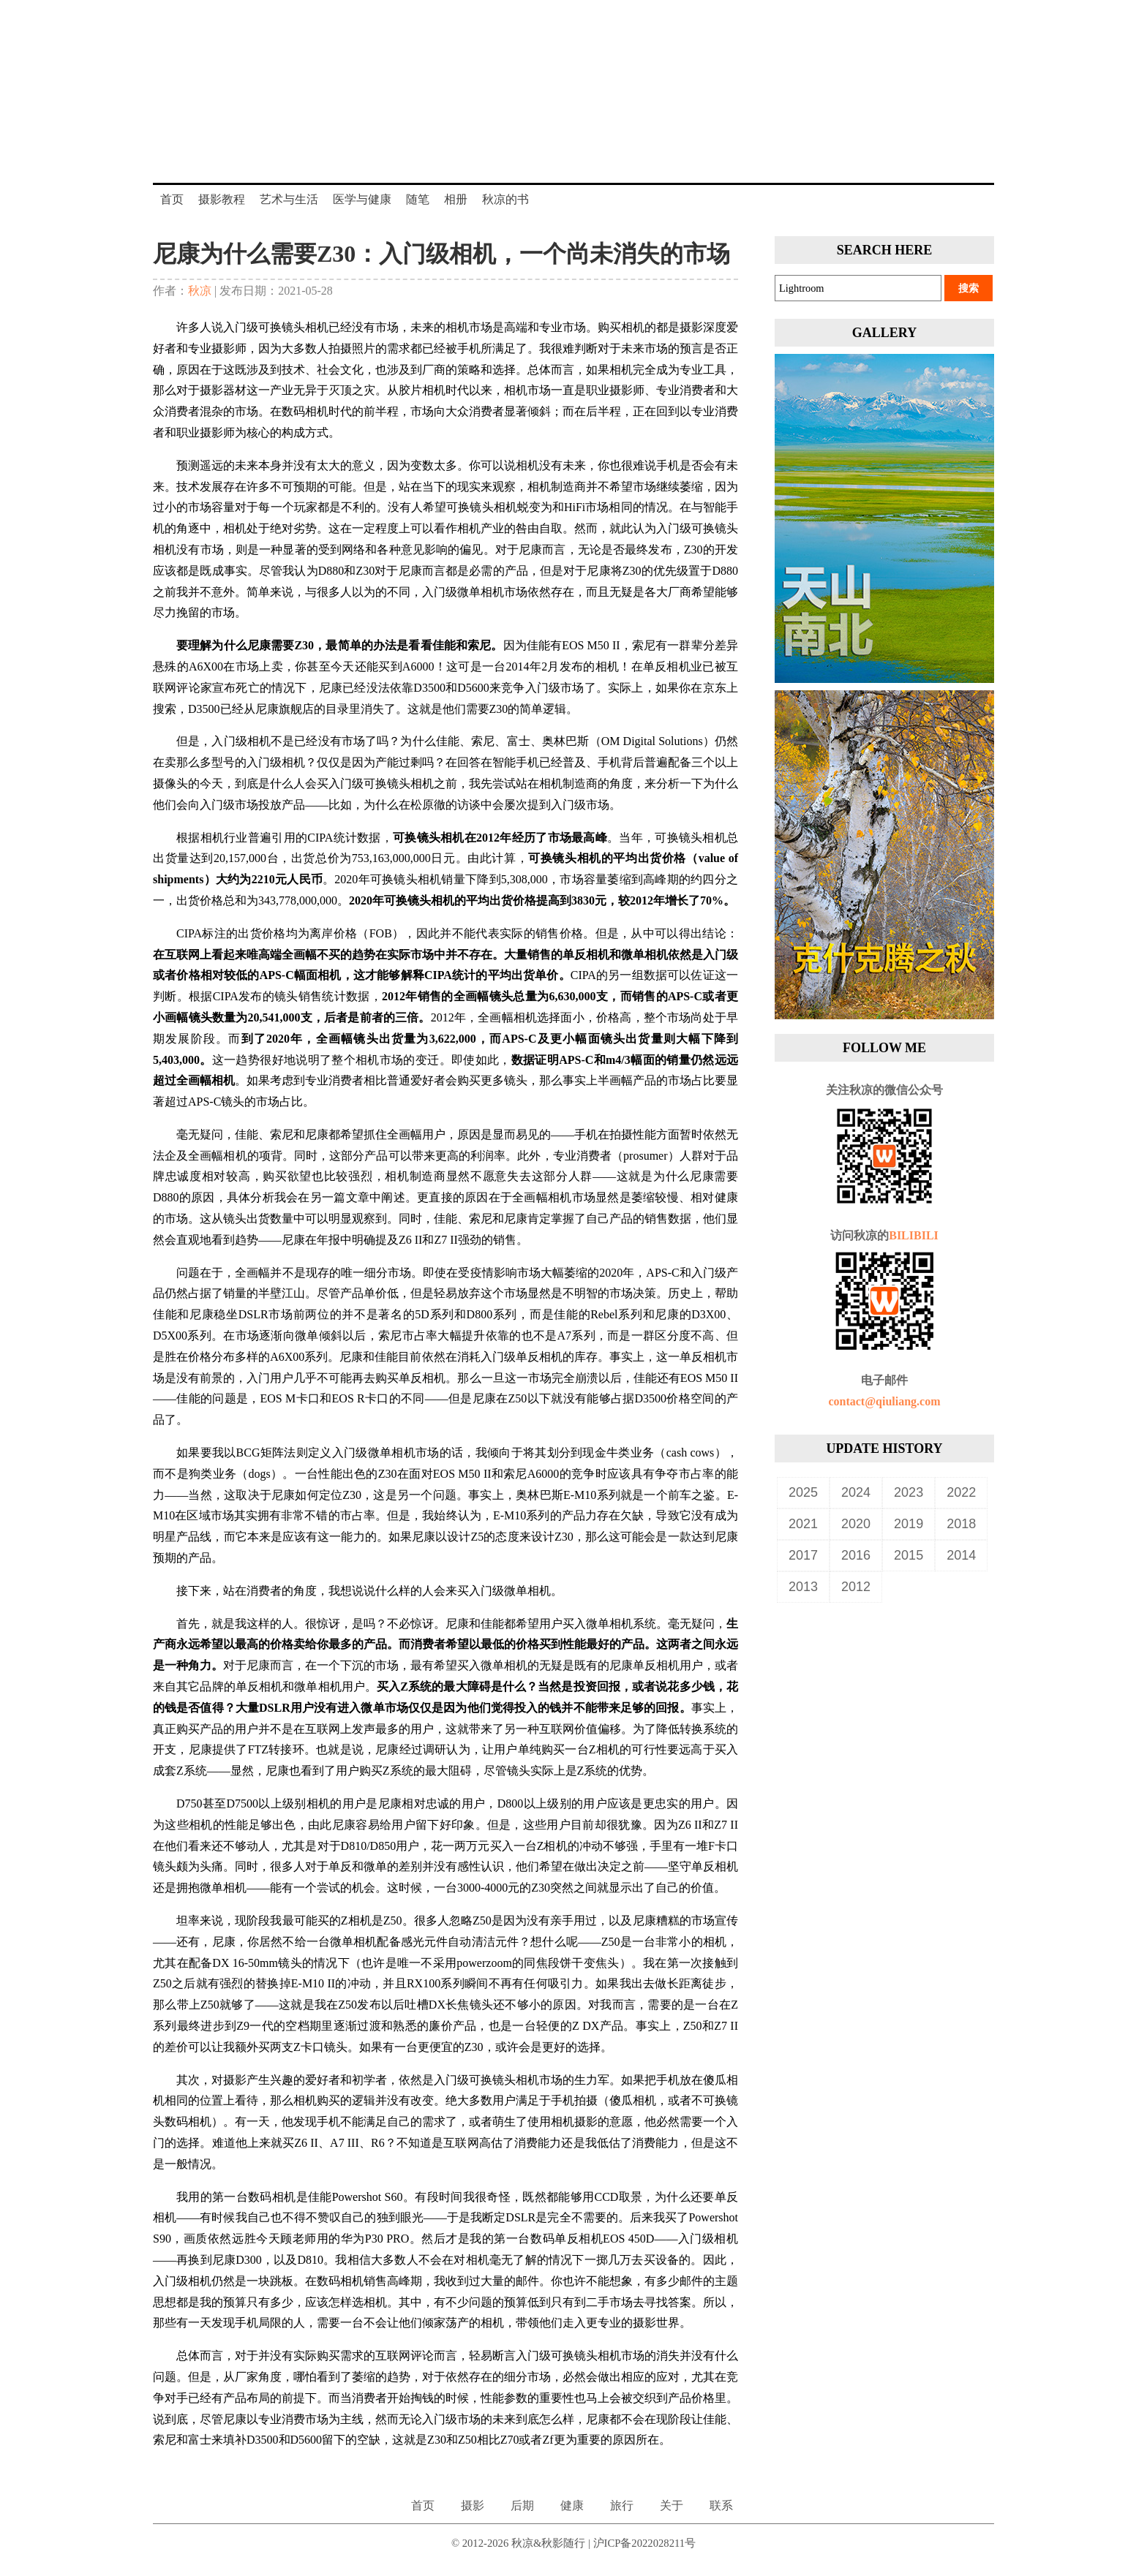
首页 (172, 199)
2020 (855, 1523)
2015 (908, 1555)
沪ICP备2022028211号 (644, 2543)
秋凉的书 (505, 199)
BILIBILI (914, 1235)
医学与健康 (362, 199)
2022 (961, 1492)
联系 (721, 2505)
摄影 (472, 2505)
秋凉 (199, 290)
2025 (803, 1492)
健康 (572, 2505)
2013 (803, 1586)
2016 (855, 1555)
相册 (455, 199)
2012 (855, 1586)
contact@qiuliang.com (884, 1401)
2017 (803, 1555)
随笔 (417, 199)
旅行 (621, 2505)
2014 (961, 1555)
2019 (908, 1523)
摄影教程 (221, 199)
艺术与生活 (289, 199)
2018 (961, 1523)
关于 (671, 2505)
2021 (803, 1523)
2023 (908, 1492)
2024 (855, 1492)
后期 (522, 2505)
